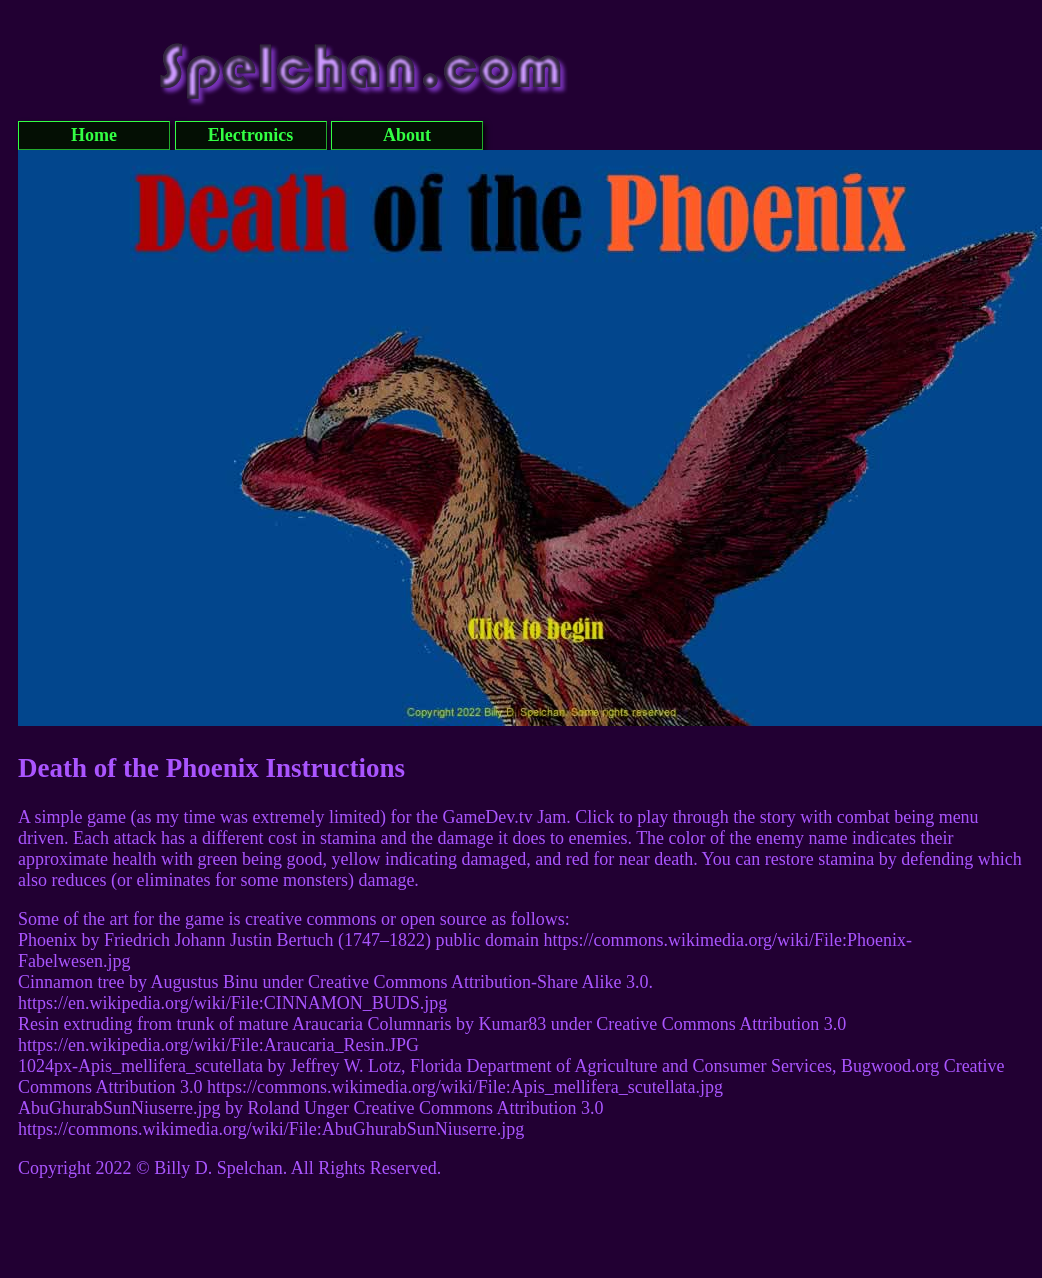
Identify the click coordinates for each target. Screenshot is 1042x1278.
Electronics (251, 135)
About (407, 135)
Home (94, 135)
